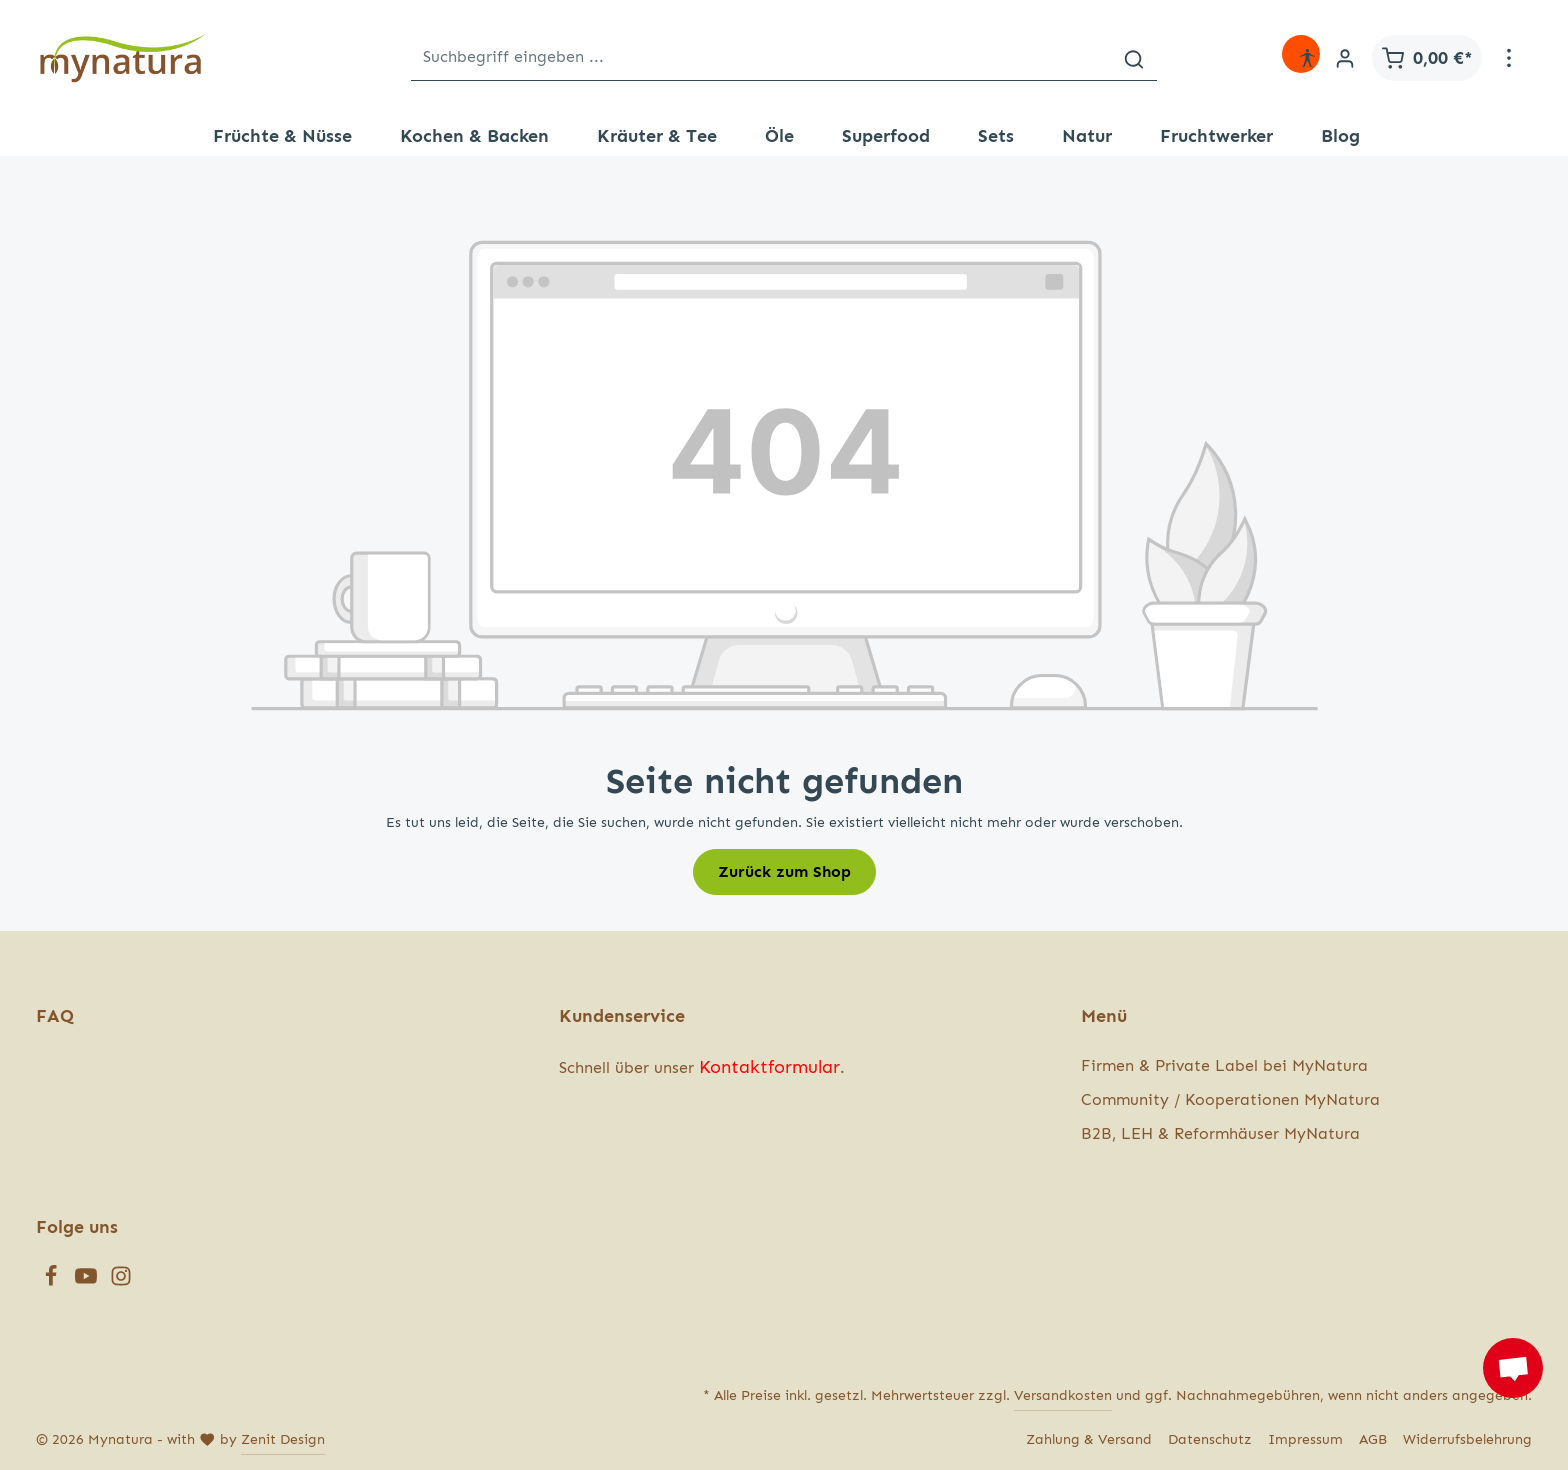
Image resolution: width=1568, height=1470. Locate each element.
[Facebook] (53, 1281)
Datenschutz (1210, 1439)
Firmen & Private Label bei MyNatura (1224, 1065)
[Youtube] (88, 1281)
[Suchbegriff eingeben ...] (761, 57)
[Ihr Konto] (1345, 58)
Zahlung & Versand (1089, 1439)
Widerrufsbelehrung (1467, 1439)
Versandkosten (1063, 1395)
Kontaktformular (769, 1067)
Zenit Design (283, 1439)
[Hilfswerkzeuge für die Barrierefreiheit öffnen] (1307, 58)
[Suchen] (1134, 57)
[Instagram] (121, 1281)
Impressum (1305, 1439)
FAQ (55, 1016)
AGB (1373, 1439)
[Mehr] (1509, 58)
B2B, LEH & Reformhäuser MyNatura (1220, 1133)
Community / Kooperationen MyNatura (1230, 1099)
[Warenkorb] (1427, 58)
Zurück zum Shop (784, 871)
